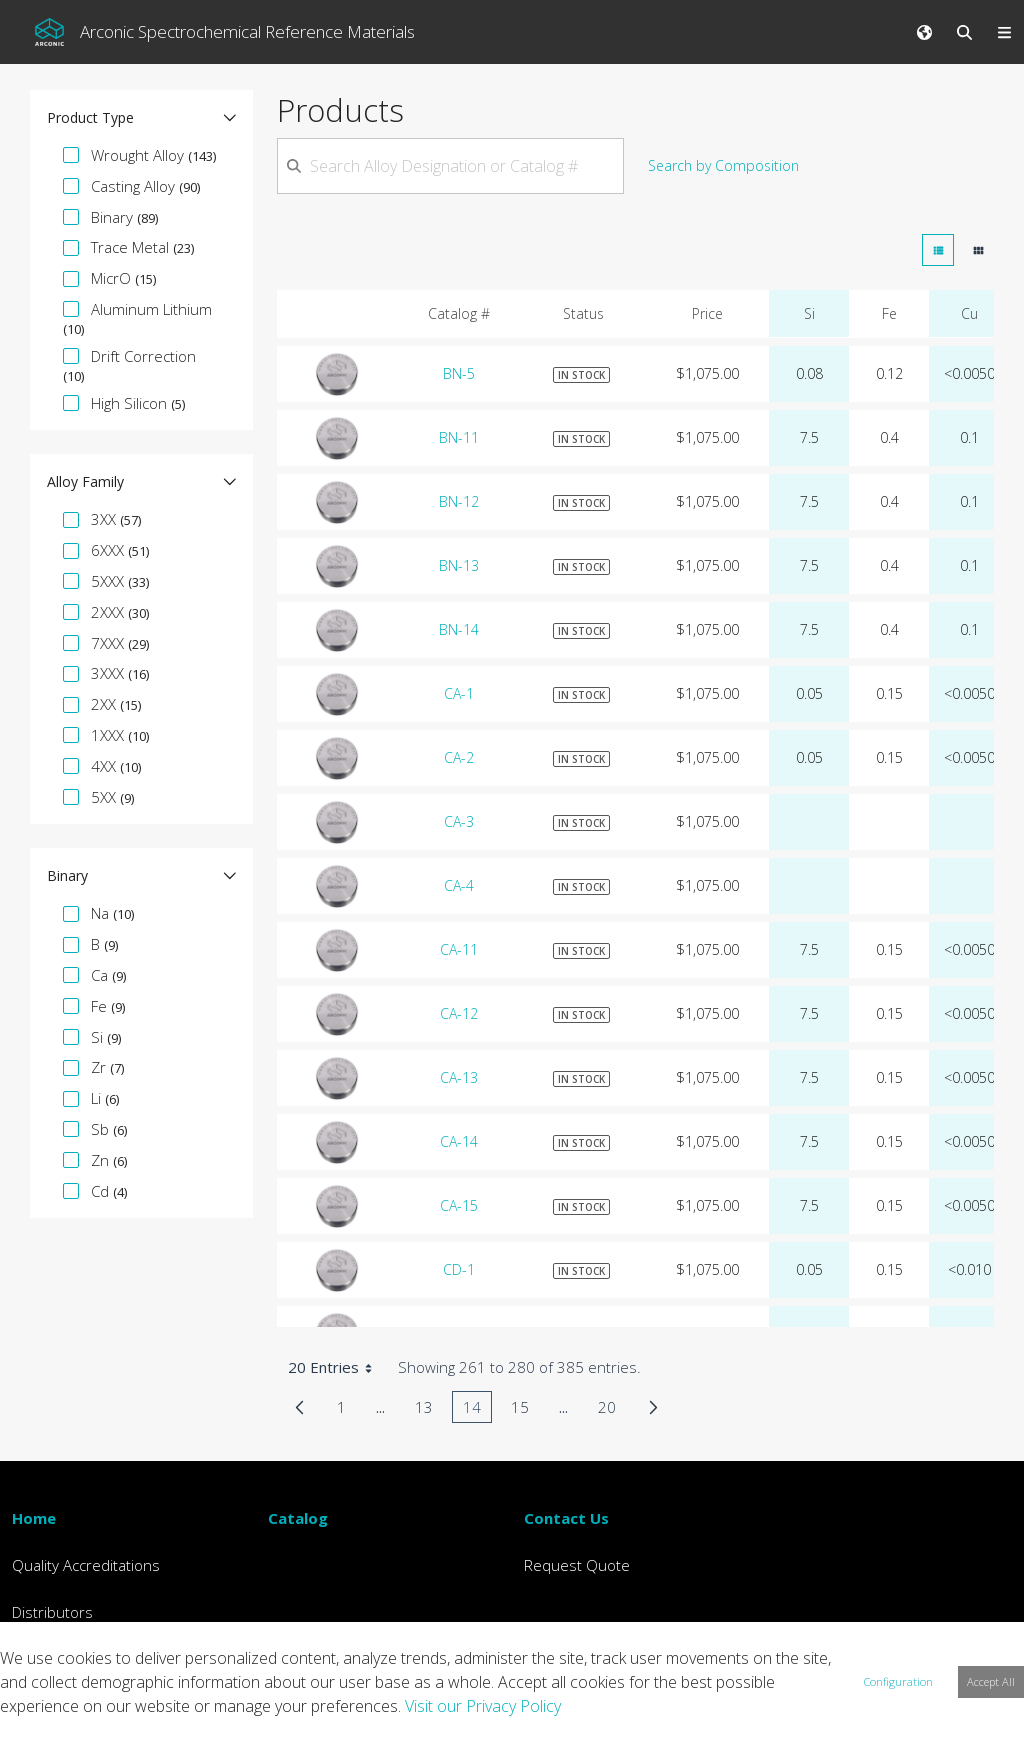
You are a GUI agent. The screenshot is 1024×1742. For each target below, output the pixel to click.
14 (477, 1410)
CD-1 (459, 1269)
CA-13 (459, 1077)
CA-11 (459, 949)
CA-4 (459, 885)
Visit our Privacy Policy (483, 1706)
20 (612, 1410)
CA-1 (459, 693)
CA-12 (459, 1013)
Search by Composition (723, 165)
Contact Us (566, 1518)
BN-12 (459, 501)
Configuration (898, 1681)
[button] (141, 118)
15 (525, 1410)
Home (34, 1518)
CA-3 (459, 821)
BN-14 (459, 629)
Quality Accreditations (86, 1565)
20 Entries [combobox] (337, 1367)
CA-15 (459, 1205)
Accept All (991, 1681)
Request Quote (577, 1565)
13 (429, 1410)
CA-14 (459, 1141)
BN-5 (459, 373)
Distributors (52, 1612)
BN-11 (459, 437)
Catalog (298, 1518)
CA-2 (459, 757)
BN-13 (459, 565)
